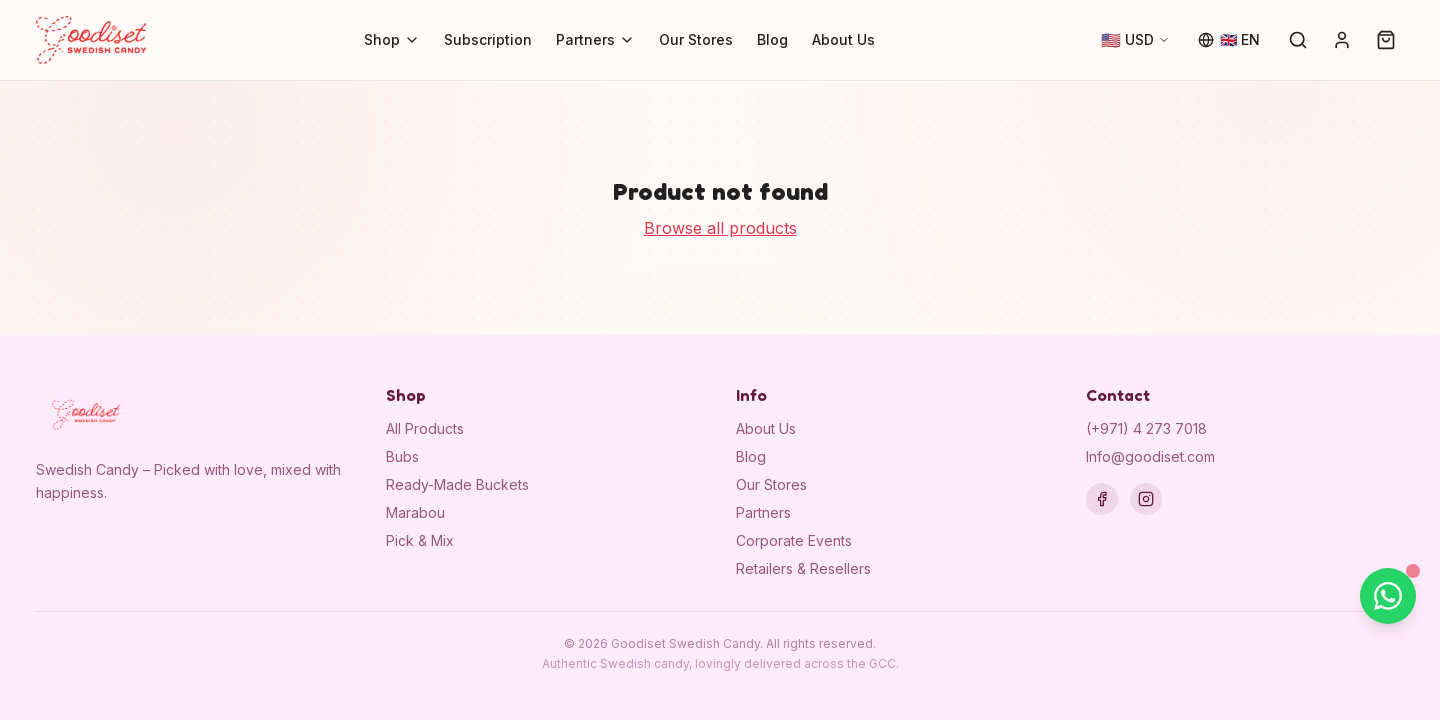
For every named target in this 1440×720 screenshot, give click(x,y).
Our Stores (696, 39)
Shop (392, 39)
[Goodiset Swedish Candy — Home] (91, 40)
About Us (843, 39)
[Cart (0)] (1386, 40)
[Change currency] (1135, 40)
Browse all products (720, 228)
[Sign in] (1342, 40)
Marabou (415, 512)
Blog (772, 39)
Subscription (488, 39)
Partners (595, 39)
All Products (425, 428)
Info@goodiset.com (1150, 456)
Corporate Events (794, 540)
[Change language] (1229, 40)
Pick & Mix (420, 540)
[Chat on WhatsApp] (1388, 596)
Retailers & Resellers (803, 568)
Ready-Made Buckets (457, 484)
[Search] (1298, 40)
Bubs (402, 456)
